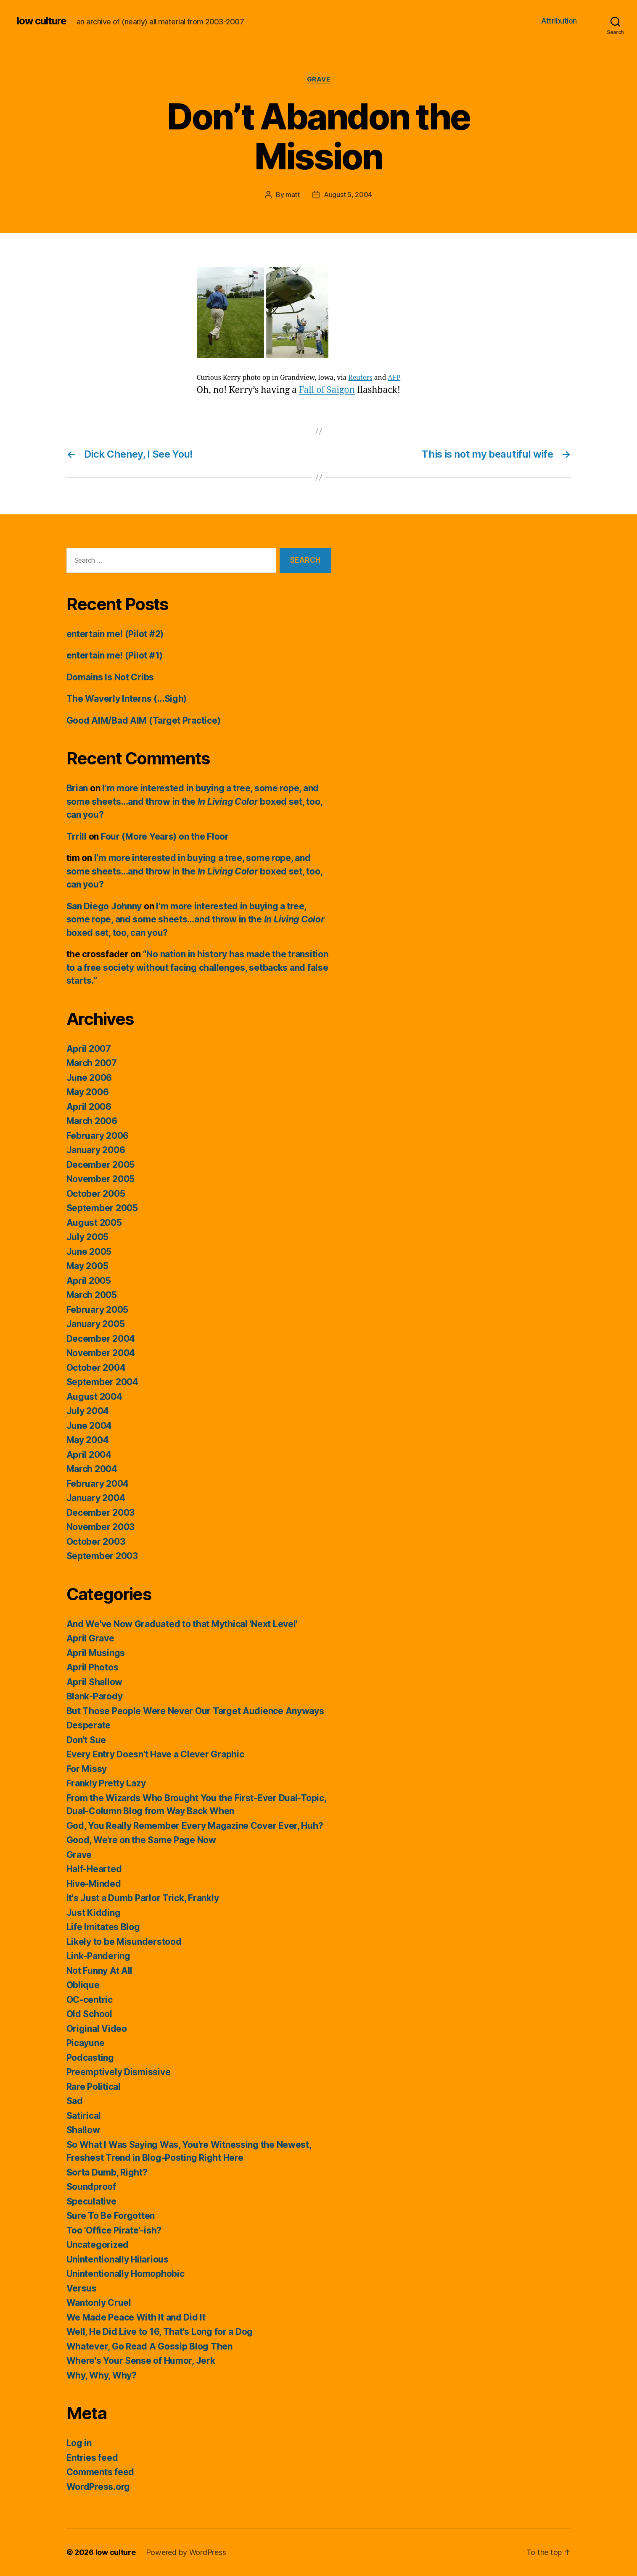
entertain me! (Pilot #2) (115, 634)
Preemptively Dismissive (118, 2072)
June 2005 (89, 1251)
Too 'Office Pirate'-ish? (114, 2230)
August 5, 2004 (348, 194)
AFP (394, 378)
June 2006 (89, 1077)
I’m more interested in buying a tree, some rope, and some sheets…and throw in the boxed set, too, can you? (194, 801)
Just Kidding (93, 1912)
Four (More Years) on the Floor (165, 836)
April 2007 (88, 1048)
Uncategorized (97, 2244)
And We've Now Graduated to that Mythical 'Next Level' (182, 1624)
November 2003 (100, 1527)
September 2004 (102, 1382)
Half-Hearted (94, 1869)
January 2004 (95, 1498)
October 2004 (96, 1367)
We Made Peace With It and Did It (136, 2317)
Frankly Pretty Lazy (106, 1783)
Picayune (85, 2043)
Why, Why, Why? (101, 2375)
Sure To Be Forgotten (110, 2215)
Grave (318, 79)
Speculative (91, 2201)
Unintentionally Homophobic (125, 2273)
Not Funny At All (99, 1970)
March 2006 (91, 1121)
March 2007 (91, 1063)
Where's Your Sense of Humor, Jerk (140, 2360)
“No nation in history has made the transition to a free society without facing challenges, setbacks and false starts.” (197, 967)
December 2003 (100, 1512)
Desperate (88, 1725)
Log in (79, 2443)
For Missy (86, 1769)
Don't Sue (86, 1740)
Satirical (83, 2115)
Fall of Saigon (327, 390)
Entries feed (92, 2457)
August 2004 (94, 1396)
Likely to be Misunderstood (124, 1941)
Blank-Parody (94, 1696)
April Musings (95, 1653)
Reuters (360, 378)
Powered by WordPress (186, 2552)
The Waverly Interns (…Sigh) (126, 698)
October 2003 (95, 1541)
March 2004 (91, 1469)
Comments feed (100, 2472)
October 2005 (95, 1193)
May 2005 (87, 1266)
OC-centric (89, 1999)
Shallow (83, 2130)
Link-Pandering (98, 1956)
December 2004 (100, 1338)
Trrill (76, 836)
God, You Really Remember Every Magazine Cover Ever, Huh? (194, 1825)
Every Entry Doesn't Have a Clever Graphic (155, 1754)
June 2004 (89, 1425)
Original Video (96, 2028)
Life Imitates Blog (103, 1927)
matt (292, 194)
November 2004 (100, 1353)
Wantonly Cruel (98, 2302)
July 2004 (87, 1411)
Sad (74, 2101)
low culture (41, 21)
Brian (77, 788)
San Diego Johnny (104, 906)
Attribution (559, 20)
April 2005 (88, 1280)
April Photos (92, 1667)
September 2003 (102, 1556)
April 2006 (88, 1106)
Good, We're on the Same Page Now (141, 1840)
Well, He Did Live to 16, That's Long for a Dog (159, 2331)
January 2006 (95, 1150)
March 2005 (91, 1295)
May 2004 (87, 1440)
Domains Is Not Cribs (110, 677)
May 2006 (87, 1092)
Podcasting (90, 2057)
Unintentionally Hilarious (117, 2259)
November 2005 (100, 1179)
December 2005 (100, 1164)
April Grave (90, 1638)
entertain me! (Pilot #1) (114, 655)
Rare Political (93, 2086)
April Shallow (94, 1682)
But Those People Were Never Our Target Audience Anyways (195, 1711)
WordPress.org (98, 2486)
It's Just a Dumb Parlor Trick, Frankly (142, 1898)
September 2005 (102, 1208)
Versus (81, 2288)
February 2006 (97, 1135)
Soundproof (91, 2186)
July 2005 (87, 1237)
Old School (89, 2014)
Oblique (83, 1985)
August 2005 (94, 1222)
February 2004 (97, 1483)
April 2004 (88, 1454)
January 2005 (95, 1324)
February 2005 (97, 1309)
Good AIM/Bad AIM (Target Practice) (143, 720)
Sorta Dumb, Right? (107, 2172)
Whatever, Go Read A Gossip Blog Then (149, 2346)
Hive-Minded (93, 1883)
